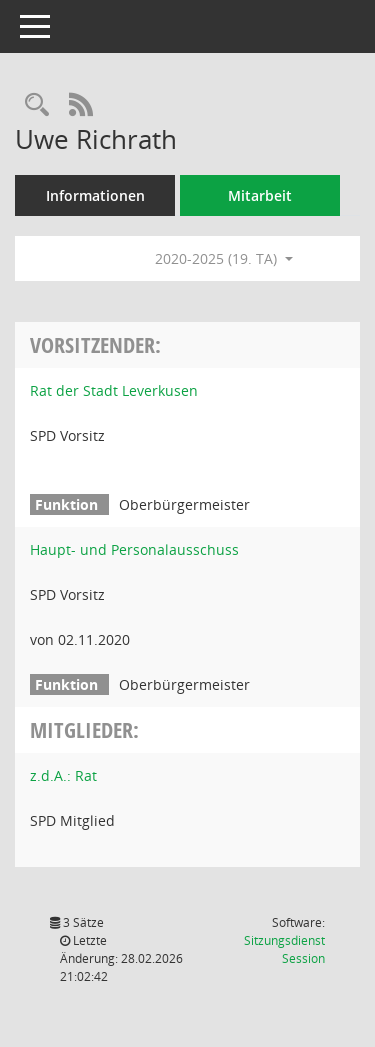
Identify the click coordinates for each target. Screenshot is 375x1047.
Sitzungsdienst (284, 949)
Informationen (95, 195)
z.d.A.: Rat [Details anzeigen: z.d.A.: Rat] (63, 775)
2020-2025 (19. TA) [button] (224, 258)
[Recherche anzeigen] (37, 105)
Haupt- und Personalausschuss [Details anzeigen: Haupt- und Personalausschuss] (134, 549)
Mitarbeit (260, 195)
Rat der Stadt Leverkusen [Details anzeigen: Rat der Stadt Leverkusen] (114, 390)
